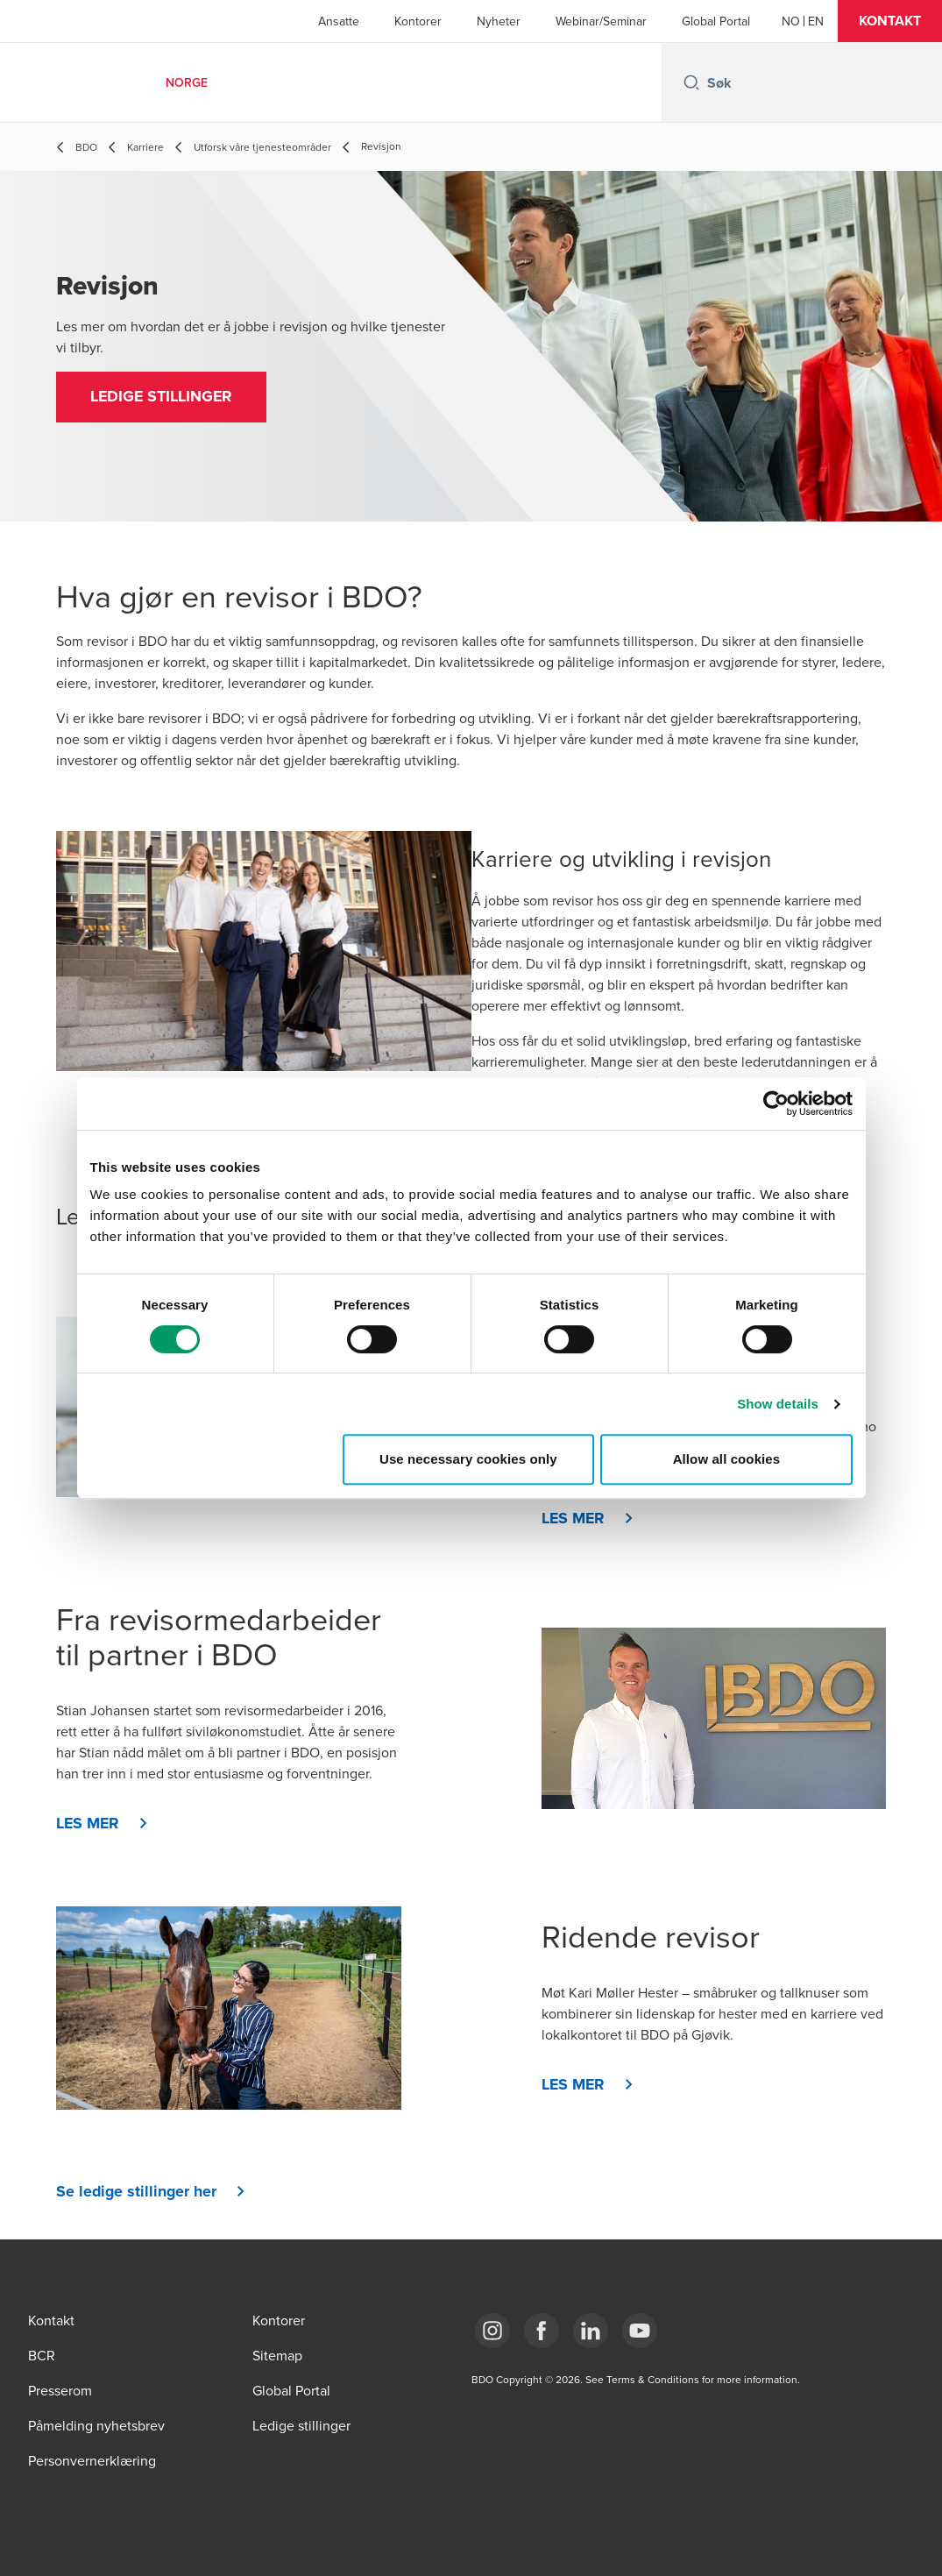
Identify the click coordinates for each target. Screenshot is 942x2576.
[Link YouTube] (640, 2331)
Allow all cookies (727, 1458)
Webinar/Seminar (601, 21)
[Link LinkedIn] (591, 2331)
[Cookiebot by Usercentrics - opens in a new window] (776, 1103)
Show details (777, 1403)
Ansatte (338, 21)
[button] (890, 21)
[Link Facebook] (542, 2331)
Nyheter (499, 21)
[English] (816, 21)
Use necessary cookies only (468, 1458)
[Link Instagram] (492, 2331)
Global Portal (716, 21)
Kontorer (418, 21)
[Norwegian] (791, 21)
